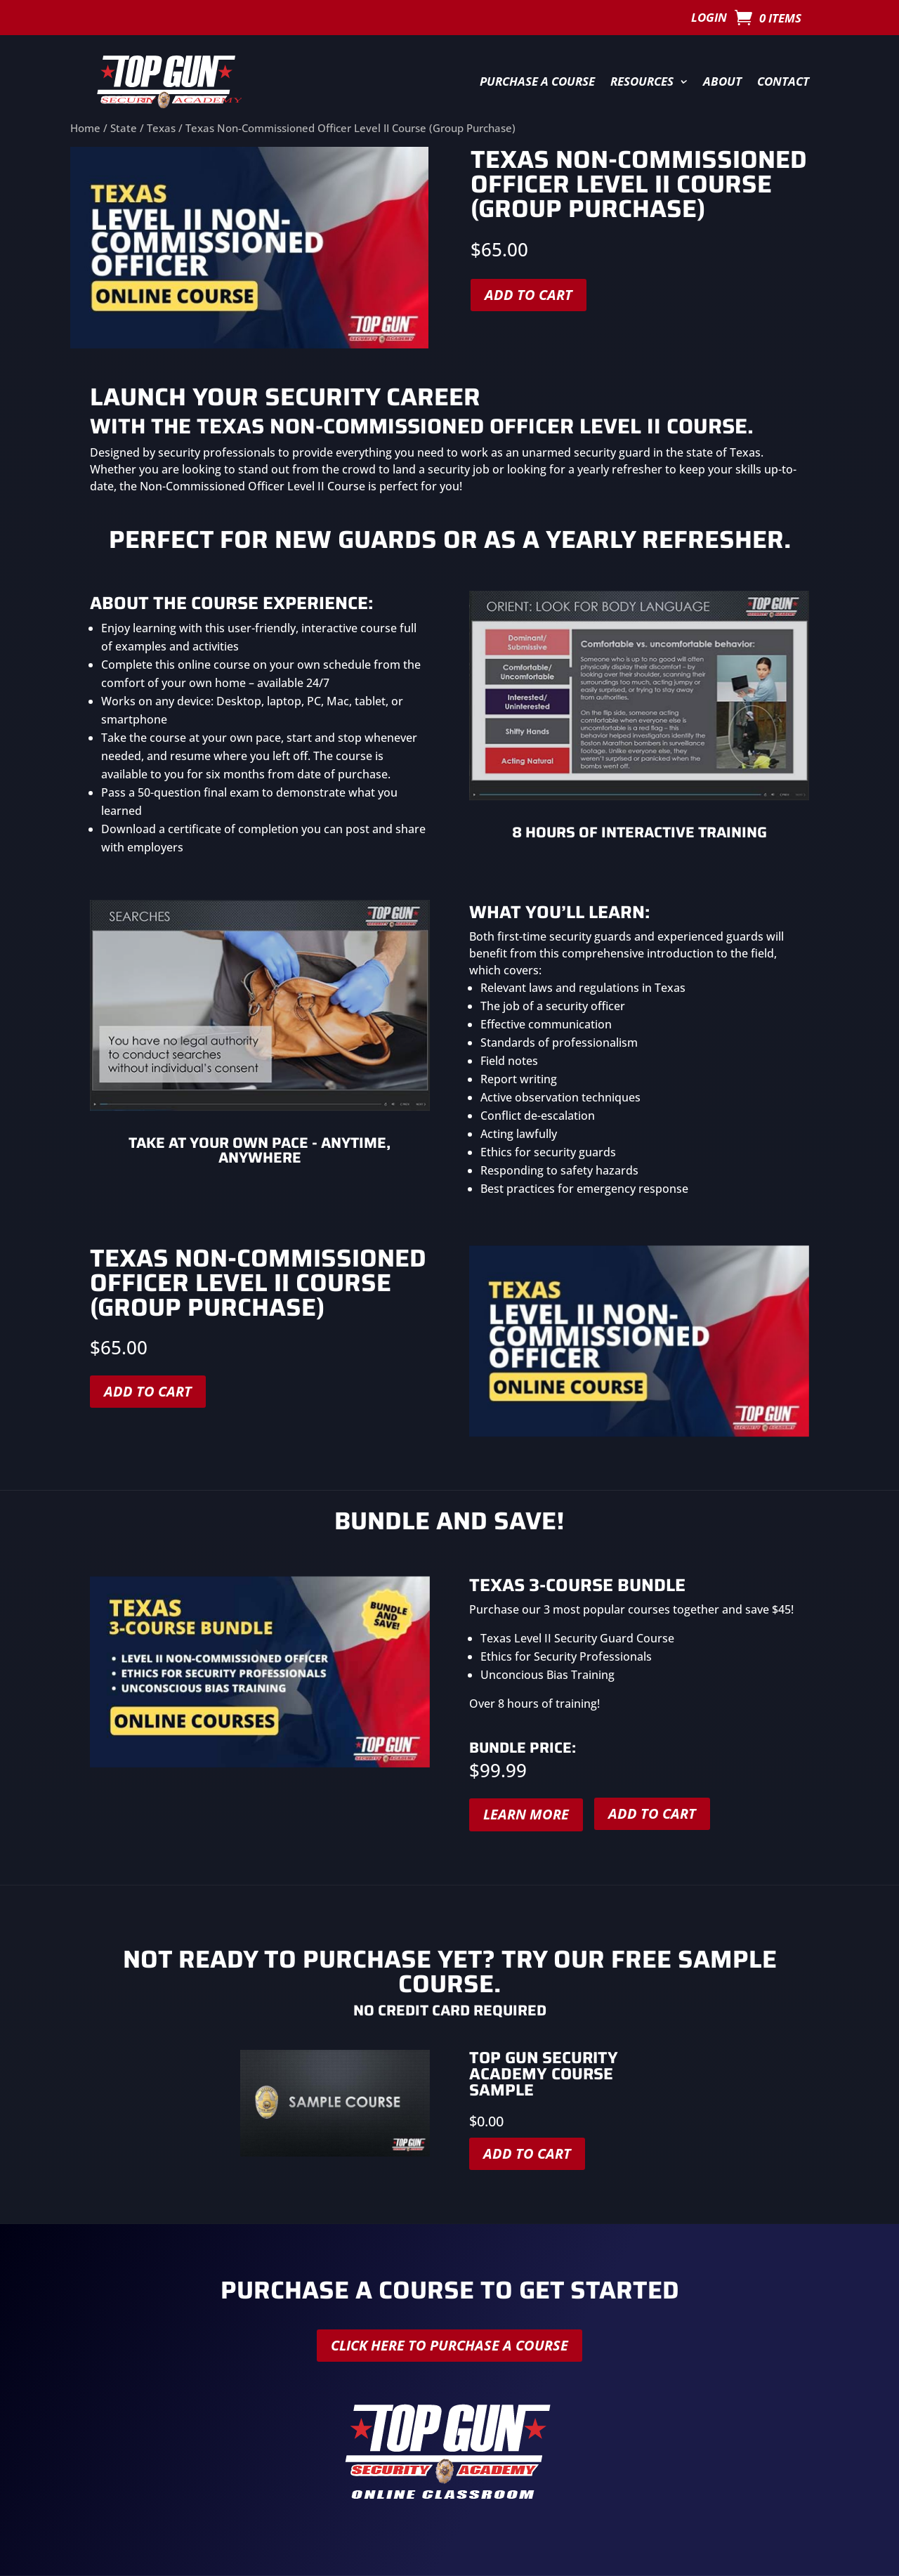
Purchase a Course (537, 81)
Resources (642, 81)
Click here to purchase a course (449, 2345)
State (123, 128)
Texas (161, 128)
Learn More (526, 1814)
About (722, 81)
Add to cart (528, 294)
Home (85, 128)
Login (709, 19)
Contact (783, 81)
